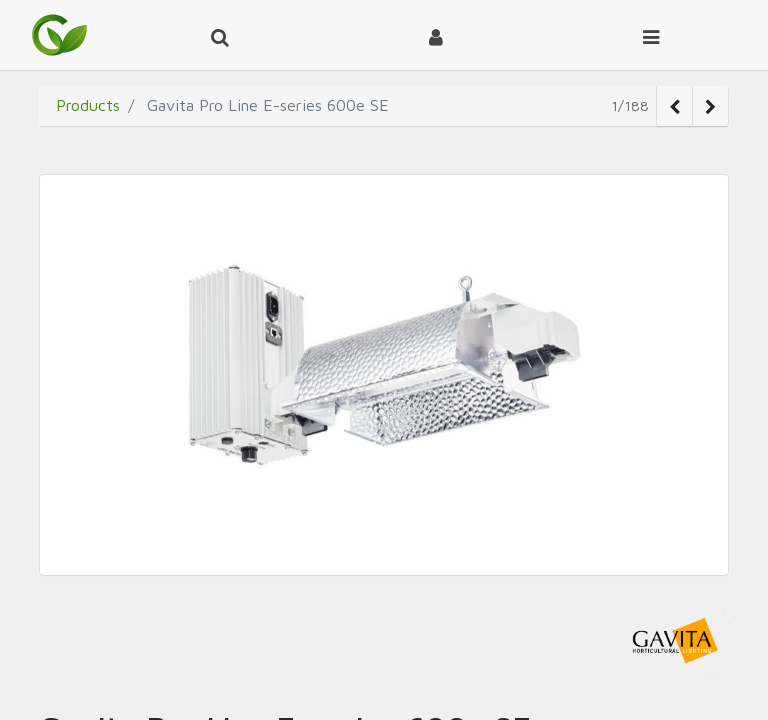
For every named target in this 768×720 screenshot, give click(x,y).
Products (88, 105)
